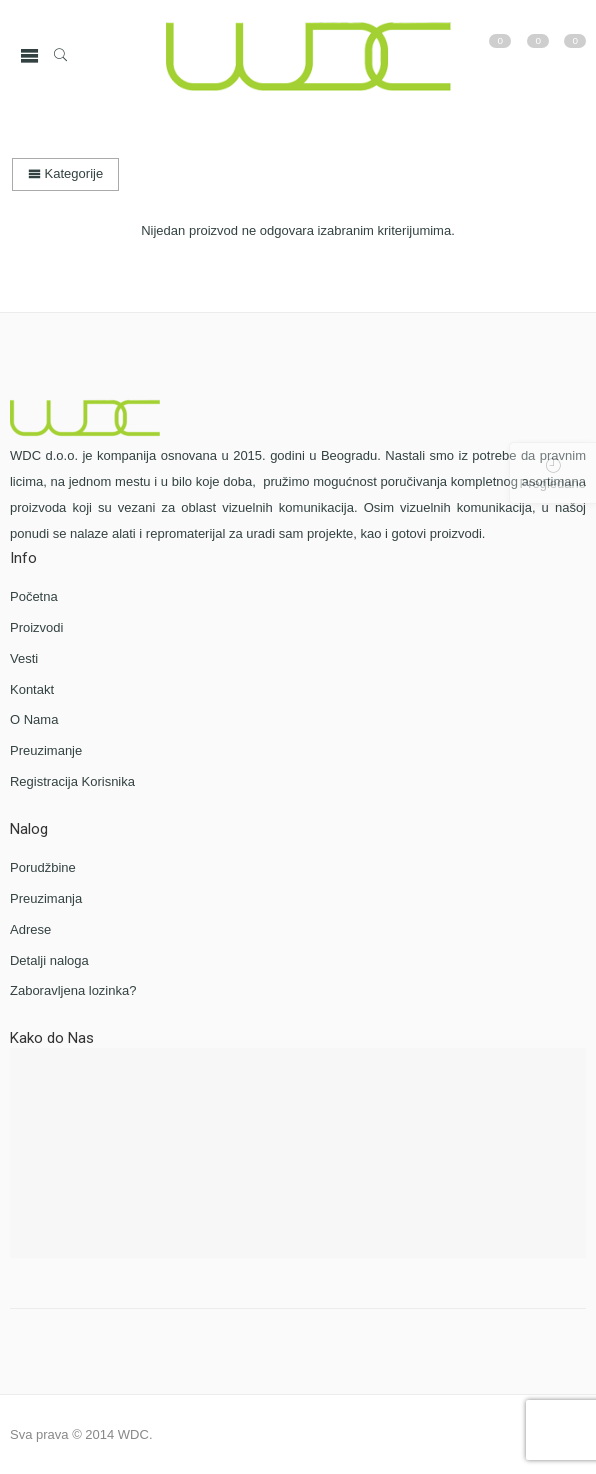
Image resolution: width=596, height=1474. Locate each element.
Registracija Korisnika (72, 781)
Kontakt (32, 689)
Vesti (24, 658)
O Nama (34, 719)
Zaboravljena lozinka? (73, 990)
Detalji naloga (49, 960)
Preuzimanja (46, 898)
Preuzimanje (46, 750)
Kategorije (65, 173)
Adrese (30, 929)
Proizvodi (36, 627)
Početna (34, 596)
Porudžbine (43, 867)
